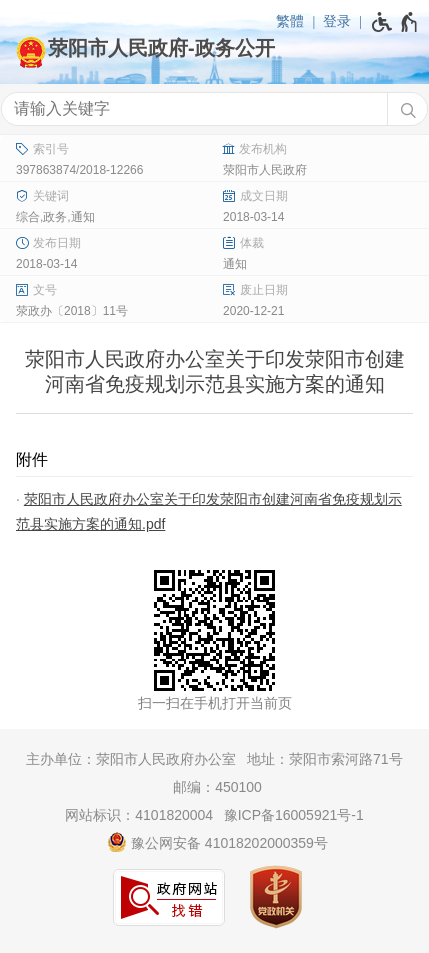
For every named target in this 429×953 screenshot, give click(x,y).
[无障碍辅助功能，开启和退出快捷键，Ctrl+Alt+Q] (395, 22)
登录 (337, 21)
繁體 (290, 21)
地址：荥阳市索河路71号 (325, 759)
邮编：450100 (217, 787)
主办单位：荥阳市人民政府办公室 (131, 759)
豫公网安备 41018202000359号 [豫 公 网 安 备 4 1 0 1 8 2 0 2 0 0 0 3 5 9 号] (217, 842)
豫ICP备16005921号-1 (294, 815)
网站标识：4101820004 (139, 815)
